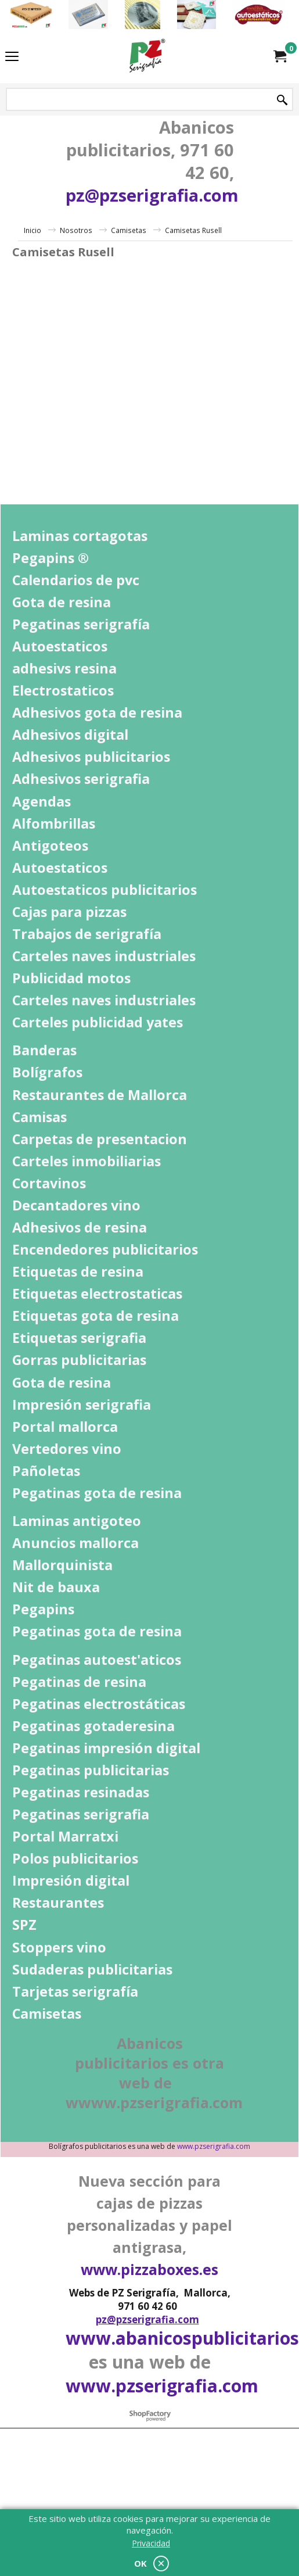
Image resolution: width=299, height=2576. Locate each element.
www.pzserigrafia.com (213, 2146)
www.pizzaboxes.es (149, 2269)
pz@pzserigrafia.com (152, 195)
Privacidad (151, 2543)
